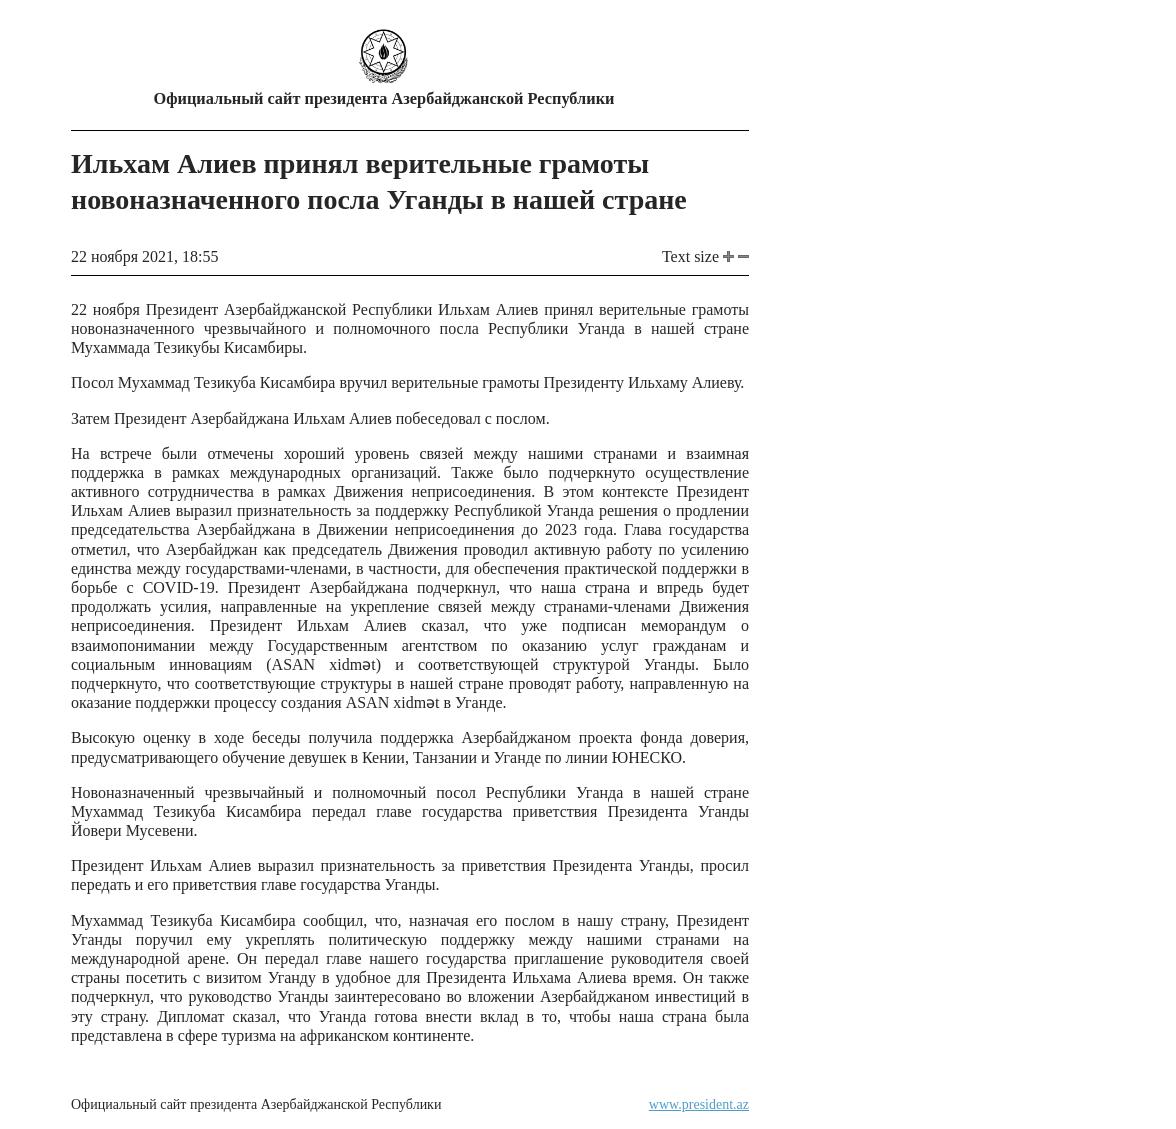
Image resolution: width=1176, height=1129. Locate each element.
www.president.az (699, 1104)
